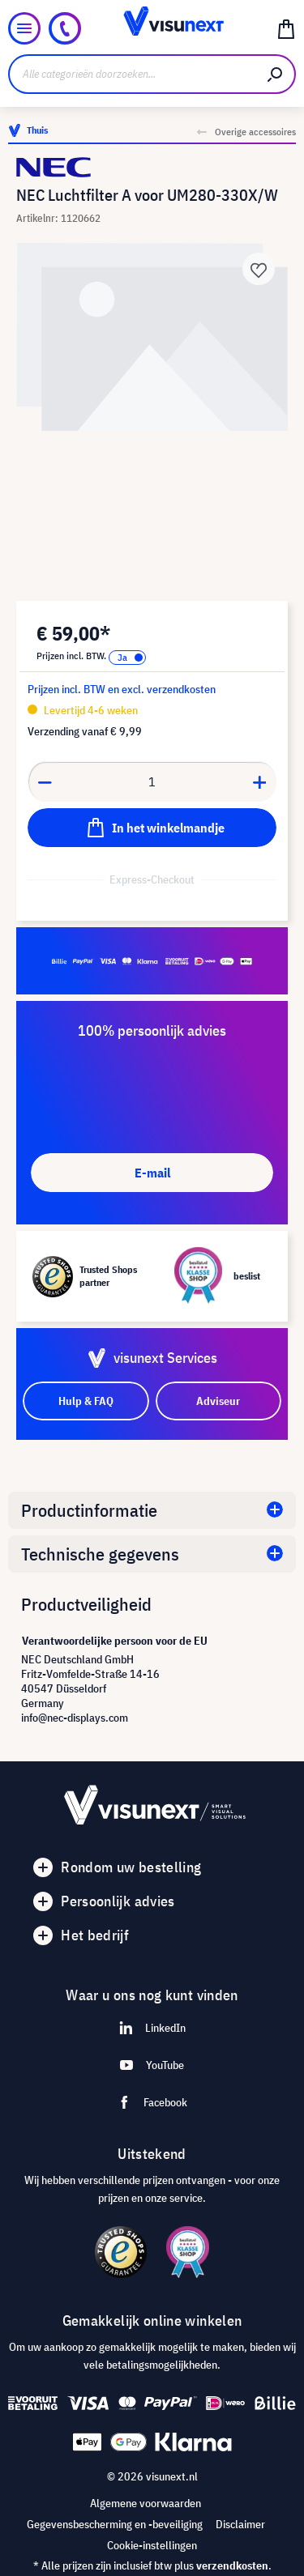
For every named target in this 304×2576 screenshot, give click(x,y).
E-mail (152, 1173)
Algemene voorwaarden (145, 2503)
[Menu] (24, 28)
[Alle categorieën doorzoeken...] (132, 74)
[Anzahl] (152, 781)
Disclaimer (240, 2524)
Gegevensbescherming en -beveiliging (115, 2524)
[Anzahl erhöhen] (260, 781)
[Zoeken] (275, 74)
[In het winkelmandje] (152, 827)
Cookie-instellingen (152, 2545)
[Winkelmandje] (286, 28)
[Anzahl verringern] (45, 781)
